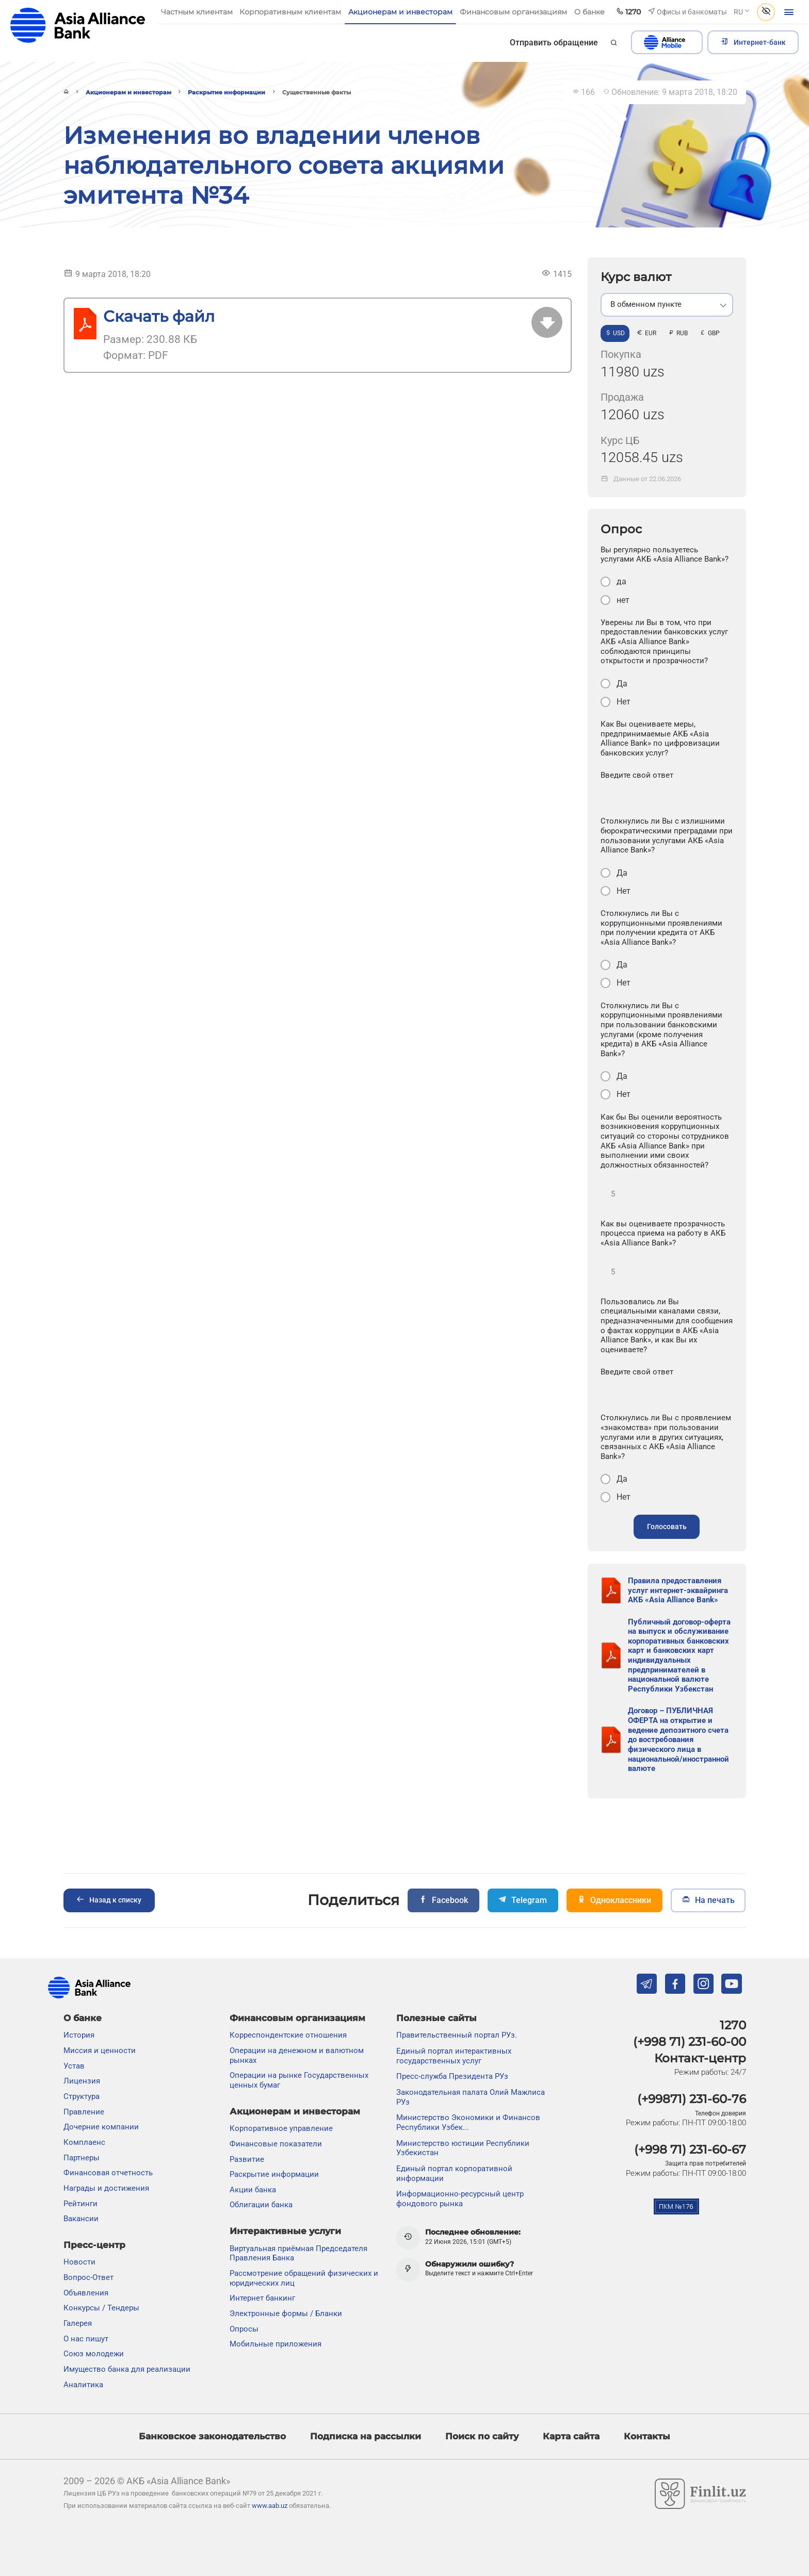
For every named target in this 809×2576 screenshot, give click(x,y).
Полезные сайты (436, 2018)
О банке (82, 2018)
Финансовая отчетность (108, 2172)
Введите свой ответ (637, 775)
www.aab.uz (269, 2505)
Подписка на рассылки (365, 2436)
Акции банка (253, 2189)
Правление (83, 2111)
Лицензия (81, 2081)
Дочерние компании (101, 2126)
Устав (74, 2066)
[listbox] (667, 305)
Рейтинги (80, 2203)
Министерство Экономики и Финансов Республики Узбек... (468, 2122)
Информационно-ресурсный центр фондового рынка (460, 2198)
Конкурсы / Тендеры (101, 2307)
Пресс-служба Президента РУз (452, 2076)
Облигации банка (261, 2204)
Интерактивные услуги (285, 2231)
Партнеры (81, 2157)
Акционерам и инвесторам (128, 92)
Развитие (247, 2159)
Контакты (647, 2436)
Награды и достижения (106, 2188)
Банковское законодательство (212, 2436)
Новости (79, 2262)
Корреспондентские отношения (288, 2035)
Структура (81, 2096)
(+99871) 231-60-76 (691, 2099)
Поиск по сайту (482, 2436)
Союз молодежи (93, 2353)
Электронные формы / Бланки (286, 2313)
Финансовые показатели (276, 2143)
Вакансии (81, 2218)
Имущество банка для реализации (126, 2369)
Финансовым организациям (297, 2018)
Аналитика (83, 2384)
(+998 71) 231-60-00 (689, 2041)
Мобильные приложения (275, 2344)
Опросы (244, 2329)
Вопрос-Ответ (88, 2277)
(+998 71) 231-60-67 (690, 2149)
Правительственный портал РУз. (456, 2035)
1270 (733, 2025)
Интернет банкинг (262, 2298)
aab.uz (77, 25)
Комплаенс (84, 2142)
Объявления (85, 2293)
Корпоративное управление (281, 2128)
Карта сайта (571, 2436)
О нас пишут (85, 2338)
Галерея (77, 2323)
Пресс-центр (94, 2245)
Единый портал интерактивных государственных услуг (453, 2055)
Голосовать (667, 1526)
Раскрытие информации (226, 92)
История (78, 2035)
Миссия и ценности (99, 2050)
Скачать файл (159, 316)
